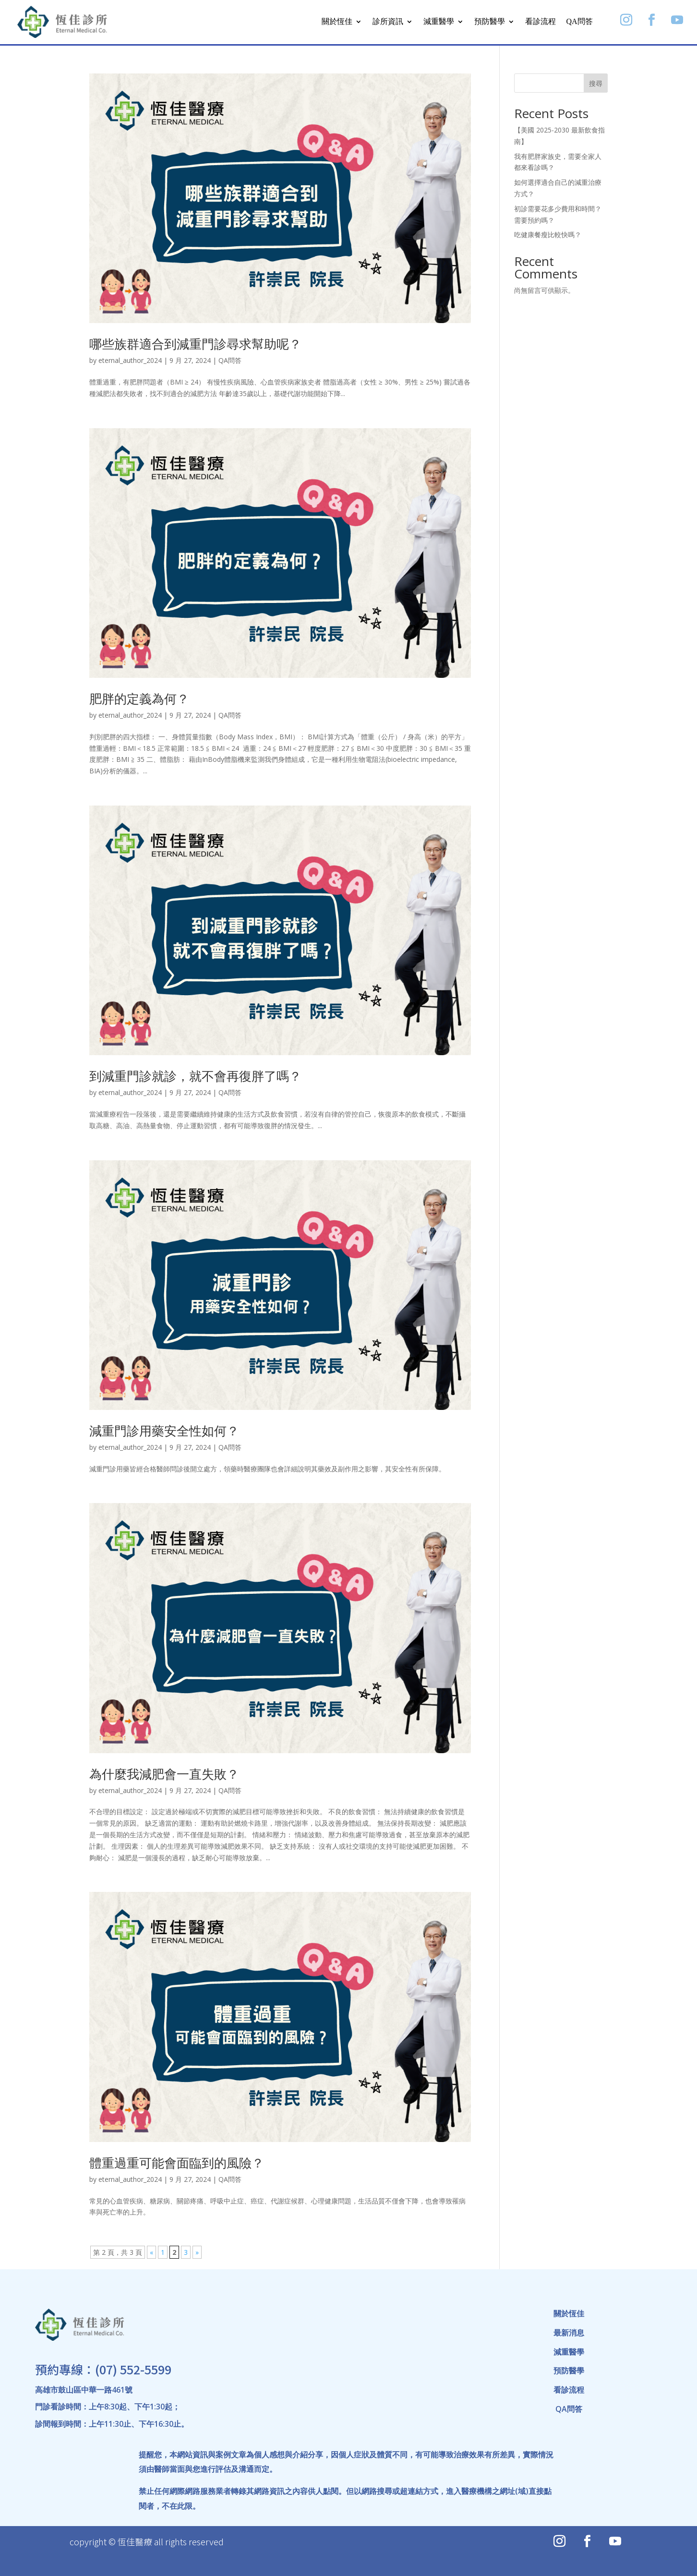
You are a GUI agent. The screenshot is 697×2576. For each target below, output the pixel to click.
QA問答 (579, 21)
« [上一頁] (151, 2252)
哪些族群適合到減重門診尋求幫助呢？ (195, 343)
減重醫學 (438, 21)
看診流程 (540, 21)
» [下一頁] (197, 2252)
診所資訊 (388, 21)
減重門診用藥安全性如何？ (164, 1430)
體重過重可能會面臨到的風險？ (176, 2162)
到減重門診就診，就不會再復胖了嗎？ (195, 1075)
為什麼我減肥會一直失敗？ (164, 1773)
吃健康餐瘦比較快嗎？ (547, 234)
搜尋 (595, 83)
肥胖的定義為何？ (139, 698)
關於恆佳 (337, 21)
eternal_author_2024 (130, 360)
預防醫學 (489, 21)
